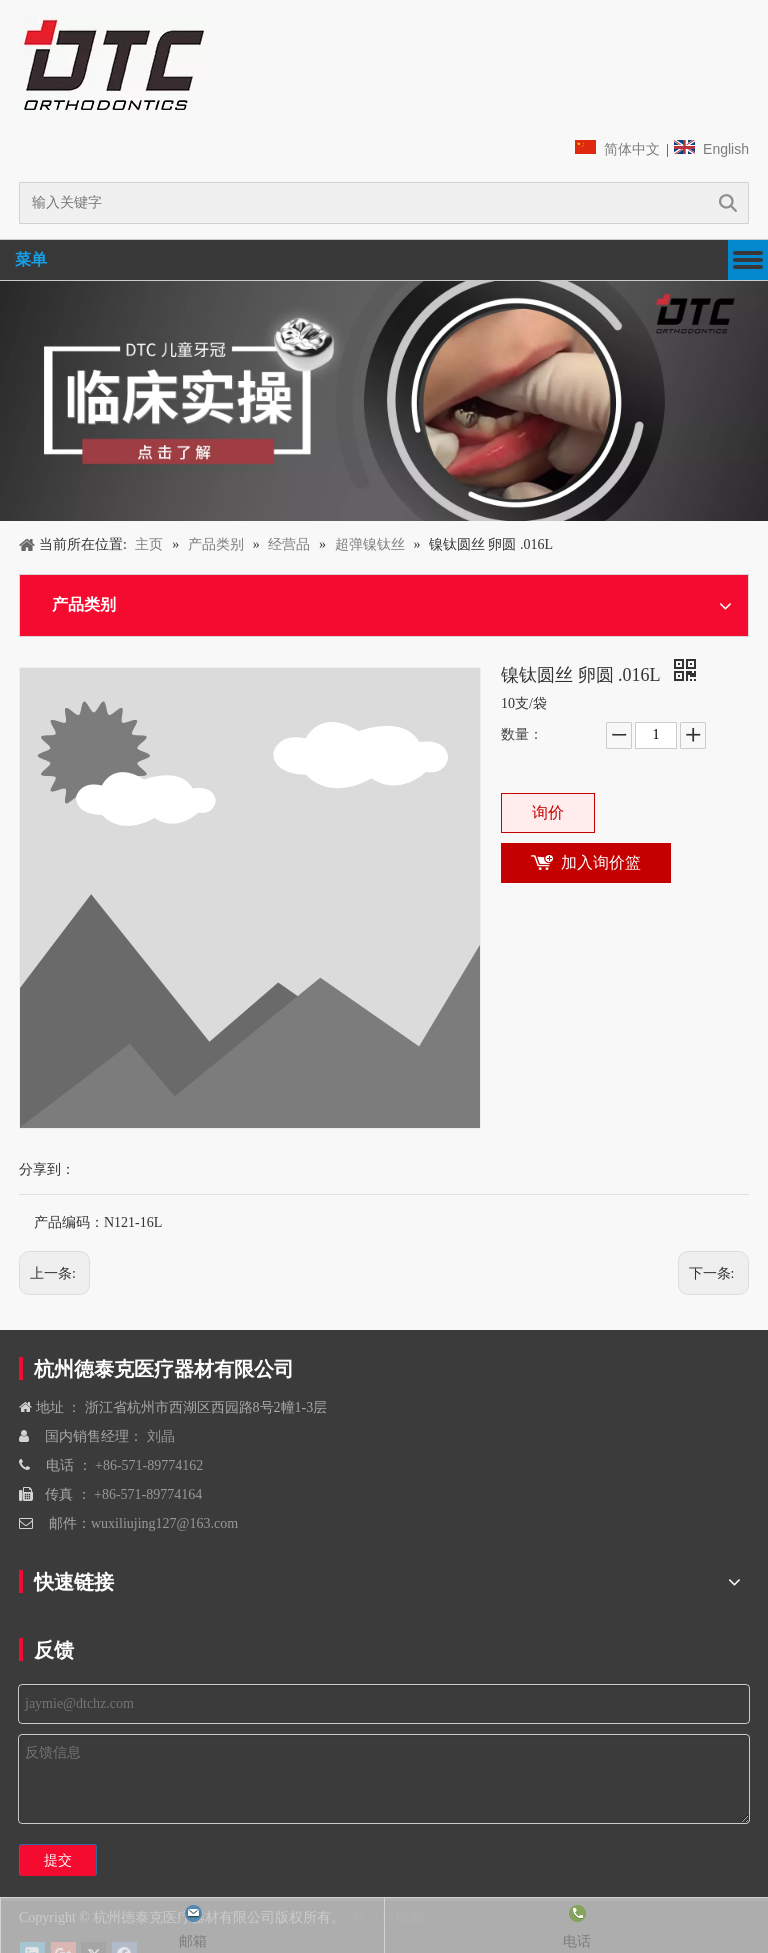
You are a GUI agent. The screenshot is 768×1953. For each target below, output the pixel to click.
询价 (548, 812)
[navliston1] (114, 65)
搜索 (728, 203)
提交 (58, 1860)
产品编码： (69, 1222)
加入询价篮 (601, 862)
